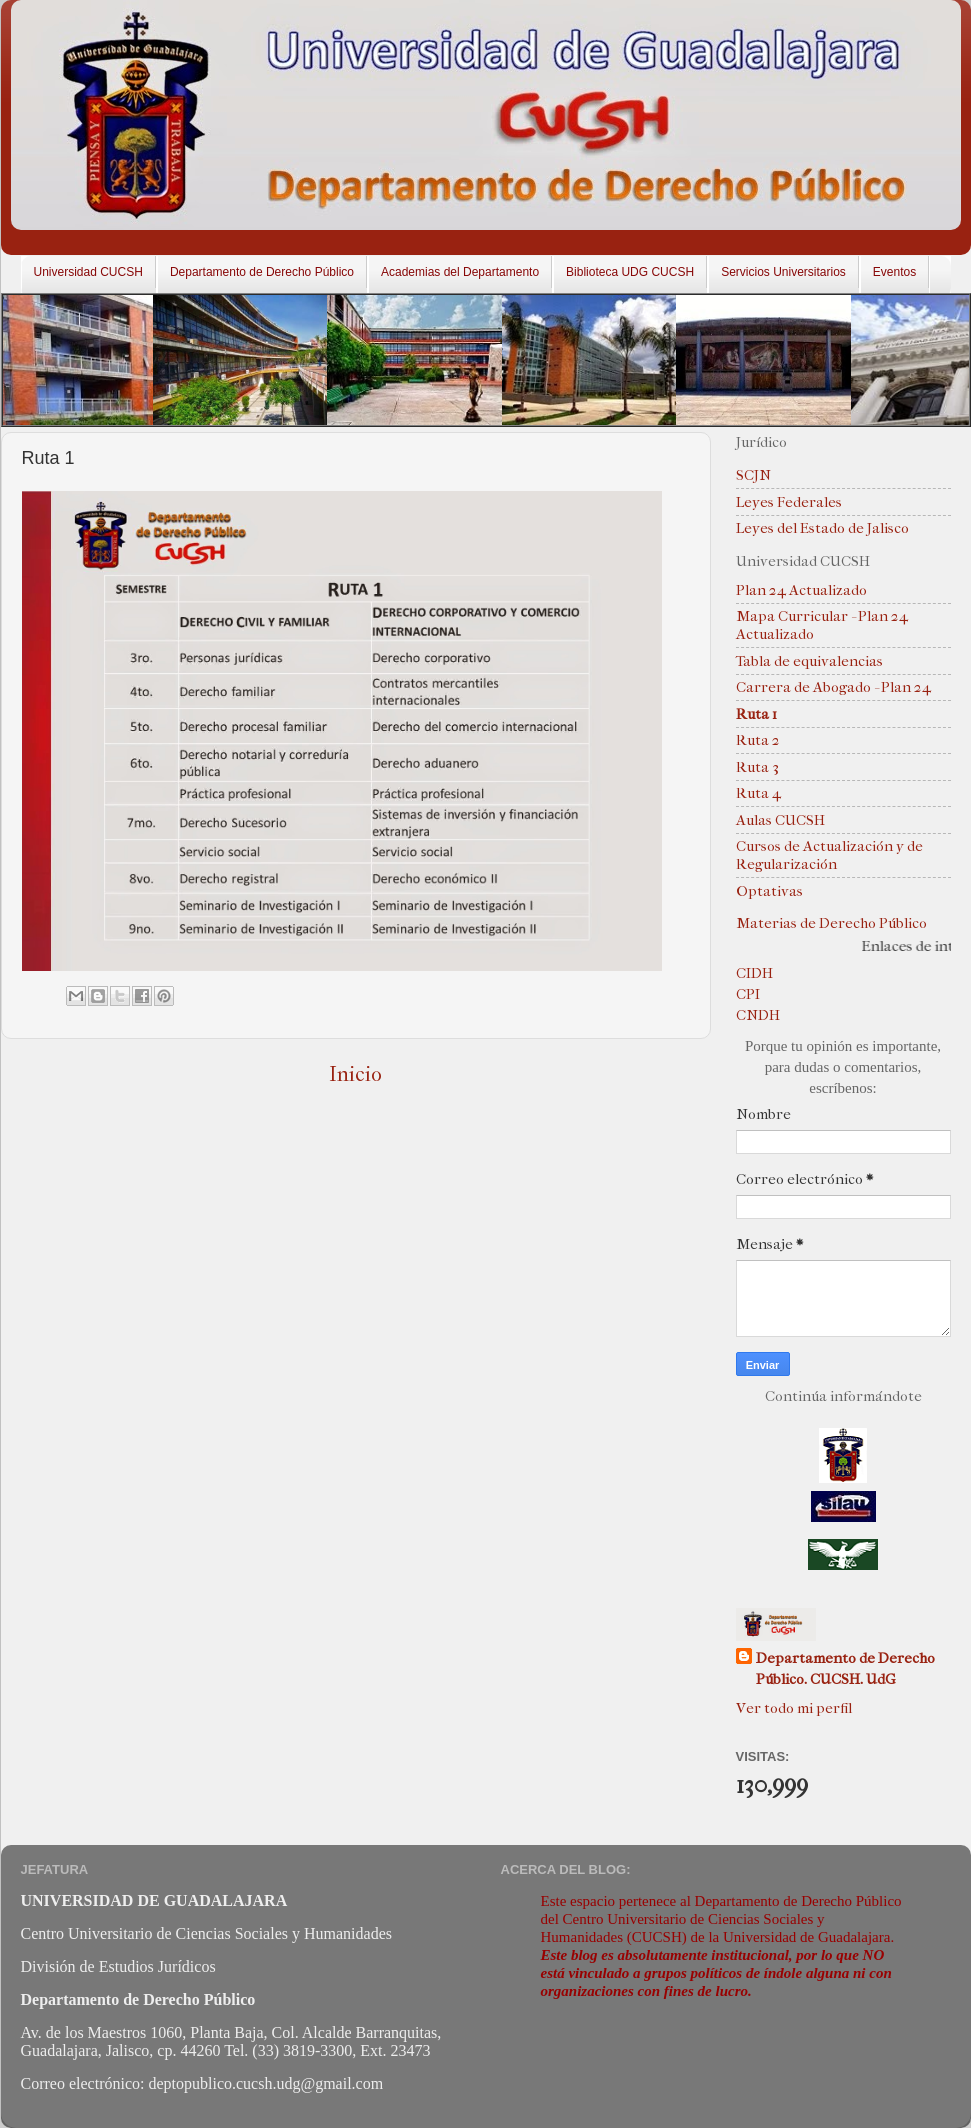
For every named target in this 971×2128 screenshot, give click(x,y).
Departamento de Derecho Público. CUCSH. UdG (845, 1668)
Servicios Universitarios (783, 272)
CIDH (754, 973)
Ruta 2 (758, 740)
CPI (748, 994)
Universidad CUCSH (88, 272)
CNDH (758, 1015)
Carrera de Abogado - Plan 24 (833, 687)
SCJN (753, 475)
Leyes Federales (789, 502)
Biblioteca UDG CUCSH (630, 272)
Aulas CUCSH (780, 820)
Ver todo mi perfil (794, 1708)
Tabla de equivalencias (809, 661)
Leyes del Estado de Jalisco (822, 528)
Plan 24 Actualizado (801, 590)
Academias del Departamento (460, 272)
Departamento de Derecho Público (262, 272)
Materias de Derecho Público (831, 923)
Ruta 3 (757, 767)
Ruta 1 (756, 714)
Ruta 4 (758, 793)
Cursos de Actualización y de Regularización (829, 855)
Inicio (355, 1074)
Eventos (894, 272)
